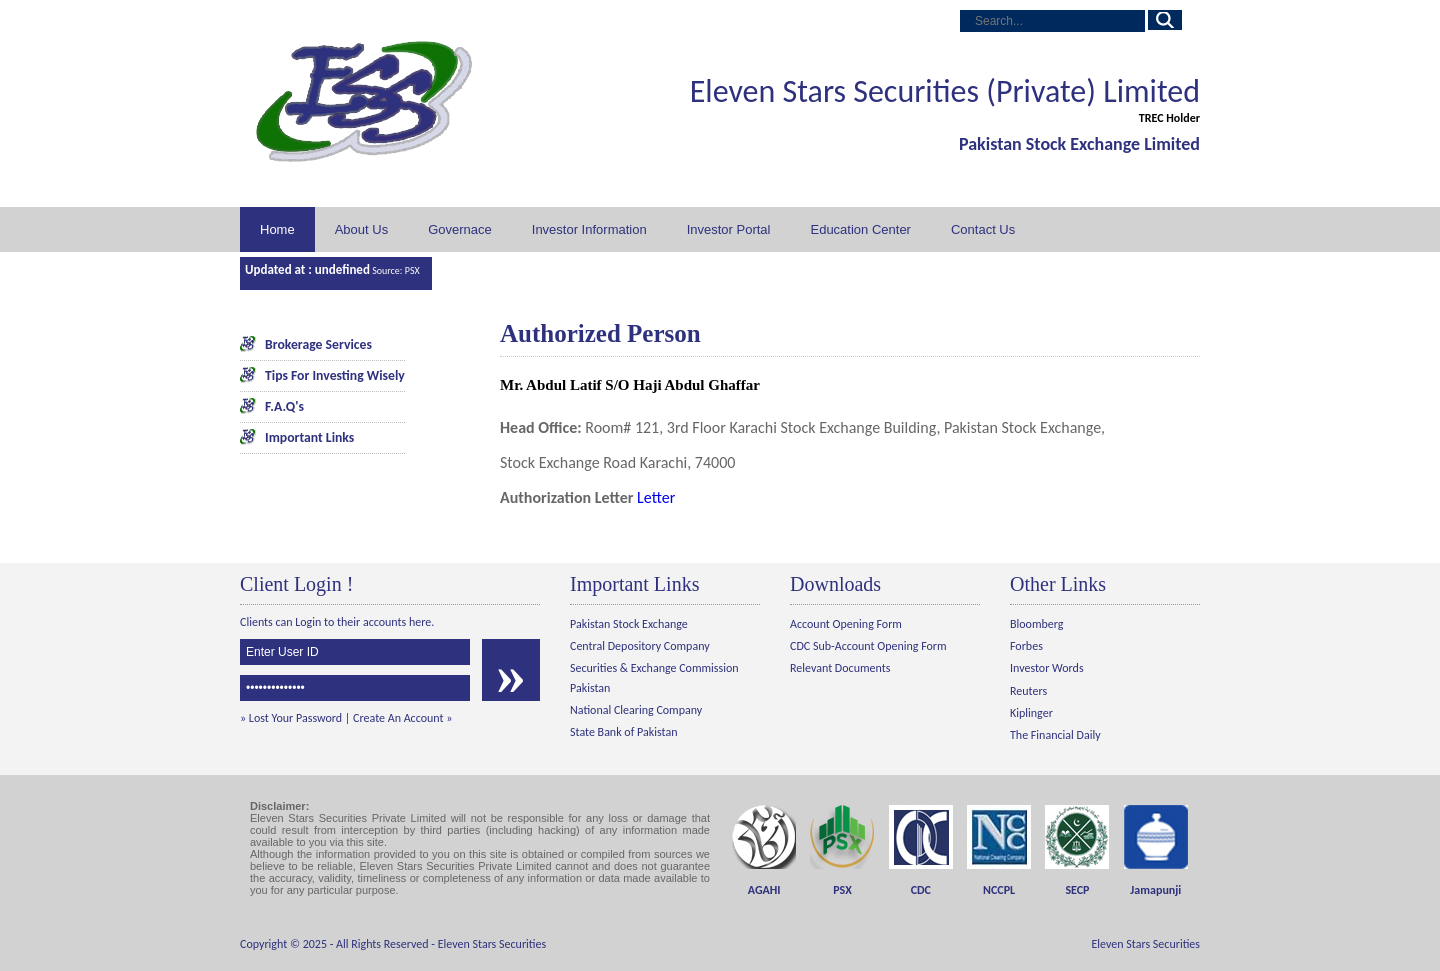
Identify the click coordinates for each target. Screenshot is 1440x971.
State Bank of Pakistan (623, 732)
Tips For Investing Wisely (335, 375)
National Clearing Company (636, 710)
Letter (656, 497)
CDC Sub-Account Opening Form (868, 646)
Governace (460, 229)
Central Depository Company (640, 646)
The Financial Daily (1055, 735)
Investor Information (589, 229)
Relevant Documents (840, 668)
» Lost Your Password (291, 718)
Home (277, 229)
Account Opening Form (846, 624)
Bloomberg (1036, 624)
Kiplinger (1031, 713)
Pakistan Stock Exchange (629, 624)
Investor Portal (729, 229)
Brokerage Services (318, 344)
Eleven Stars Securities (492, 944)
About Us (361, 229)
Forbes (1026, 646)
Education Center (860, 229)
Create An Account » (402, 718)
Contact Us (983, 229)
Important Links (309, 437)
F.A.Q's (284, 406)
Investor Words (1047, 668)
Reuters (1028, 691)
